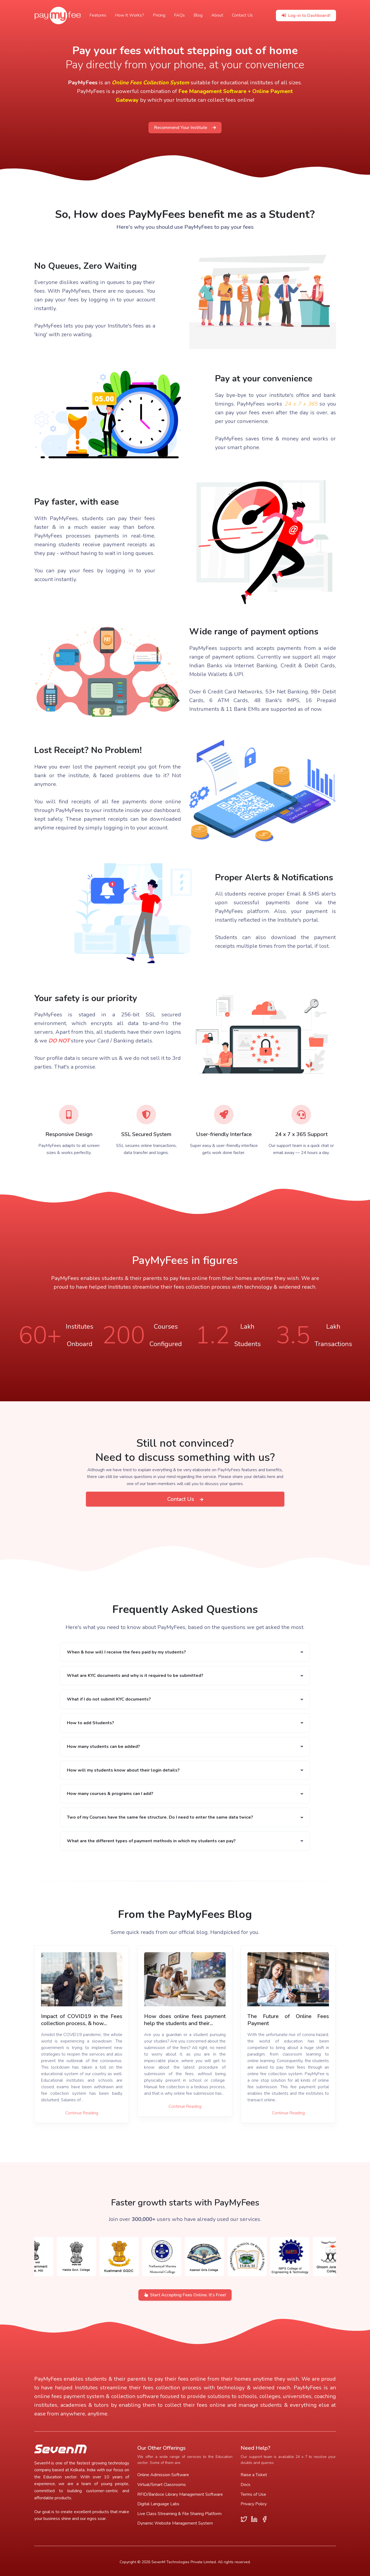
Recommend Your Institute (185, 128)
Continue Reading (81, 2113)
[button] (185, 1652)
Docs (245, 2485)
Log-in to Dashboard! (306, 15)
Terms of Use (253, 2494)
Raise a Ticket (254, 2475)
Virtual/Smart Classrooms (161, 2485)
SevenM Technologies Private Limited (183, 2562)
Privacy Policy (254, 2504)
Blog (198, 15)
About (217, 15)
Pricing (159, 15)
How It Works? (129, 15)
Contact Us (242, 15)
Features (97, 15)
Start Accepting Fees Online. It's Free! (185, 2295)
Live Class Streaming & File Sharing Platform (179, 2514)
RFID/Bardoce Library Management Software (180, 2494)
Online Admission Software (163, 2475)
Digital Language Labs (158, 2504)
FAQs (179, 15)
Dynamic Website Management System (175, 2523)
